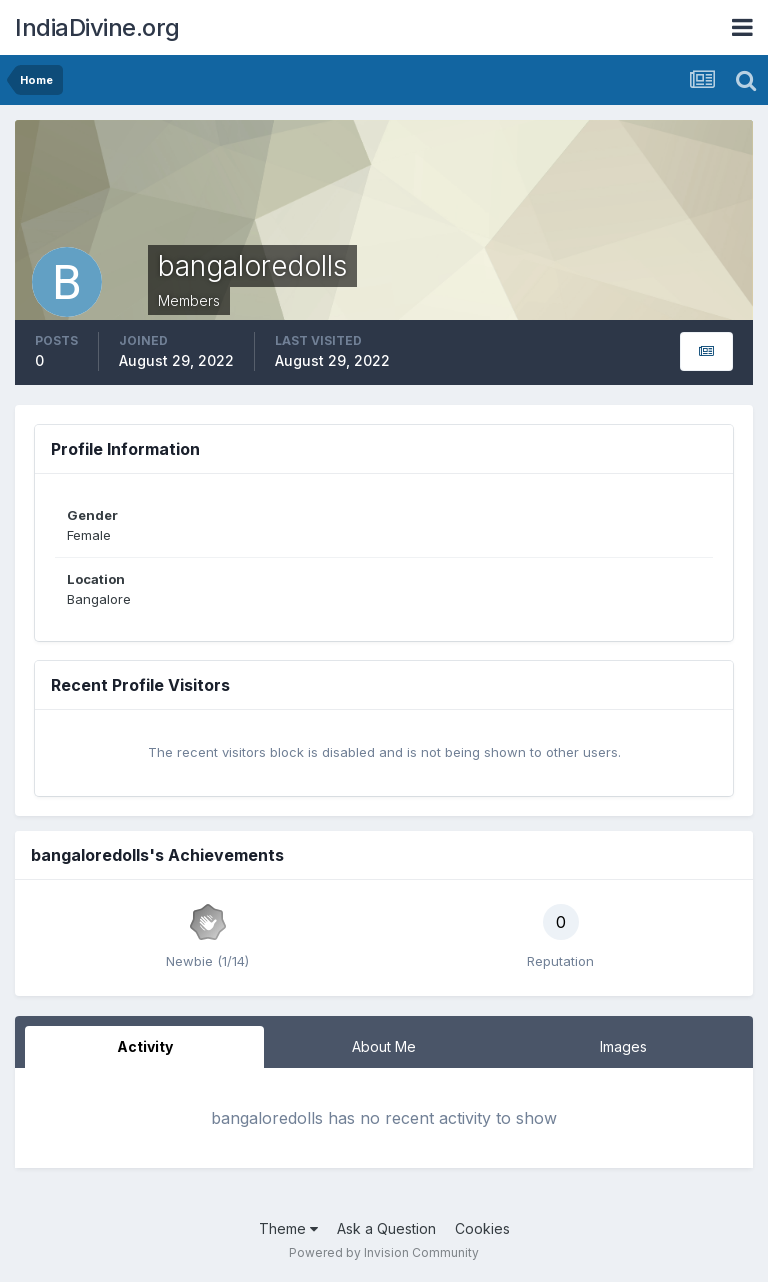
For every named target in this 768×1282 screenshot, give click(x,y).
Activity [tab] (145, 1046)
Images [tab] (623, 1046)
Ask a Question (386, 1228)
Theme (288, 1228)
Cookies (482, 1228)
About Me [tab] (384, 1046)
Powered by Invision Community (384, 1252)
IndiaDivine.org (97, 27)
